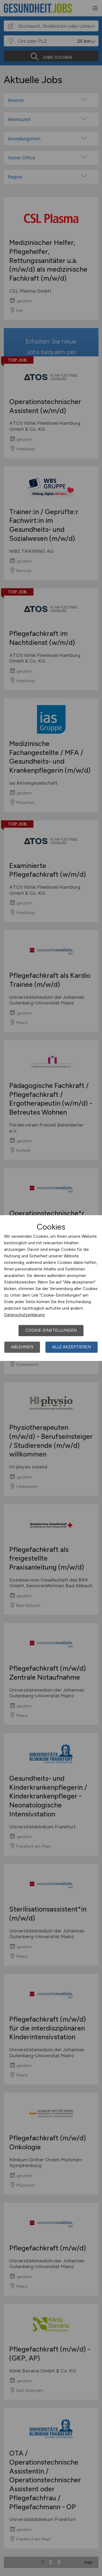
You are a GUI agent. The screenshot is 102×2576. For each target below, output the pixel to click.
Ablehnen (22, 1347)
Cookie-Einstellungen (51, 1330)
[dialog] (51, 1288)
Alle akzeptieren (71, 1347)
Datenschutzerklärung (24, 1314)
